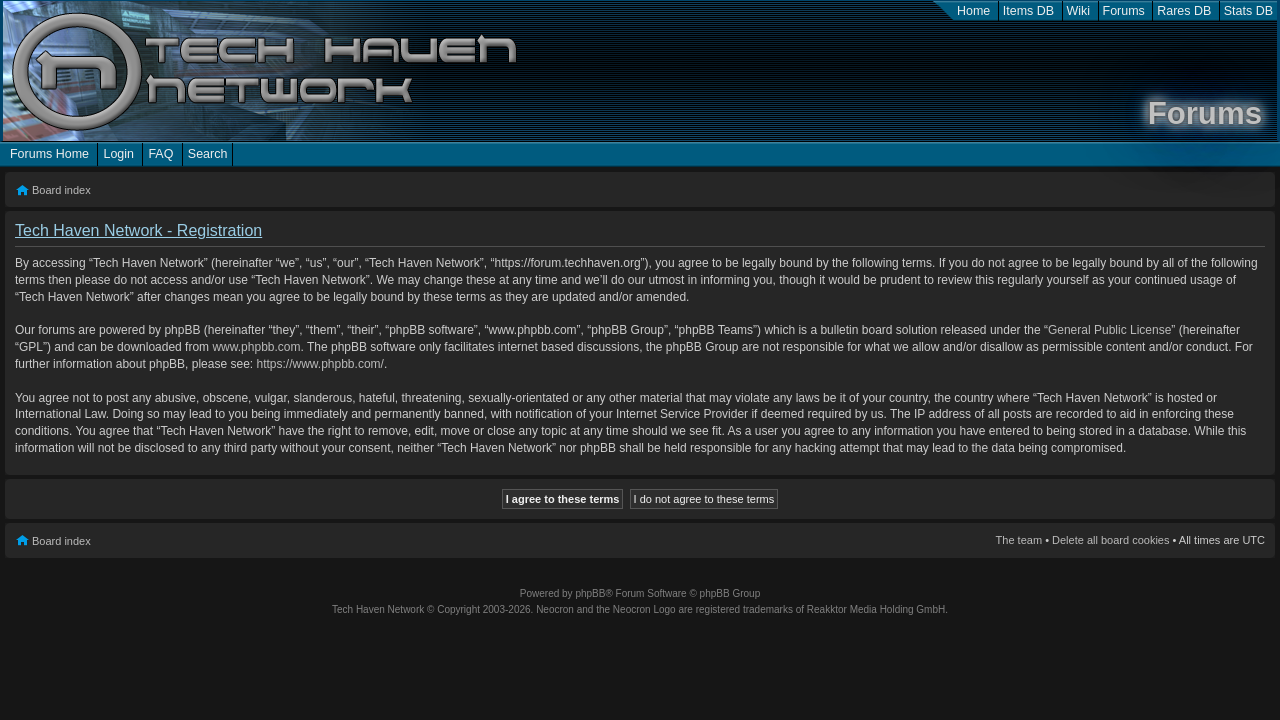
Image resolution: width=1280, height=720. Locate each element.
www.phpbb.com (256, 347)
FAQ (160, 154)
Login (118, 154)
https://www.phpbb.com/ (319, 364)
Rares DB (1184, 11)
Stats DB (1248, 11)
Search (208, 154)
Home (973, 11)
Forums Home (49, 154)
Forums (1124, 11)
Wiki (1079, 11)
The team (1019, 540)
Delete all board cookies (1110, 540)
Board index (61, 190)
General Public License (1109, 330)
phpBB (590, 593)
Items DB (1028, 11)
